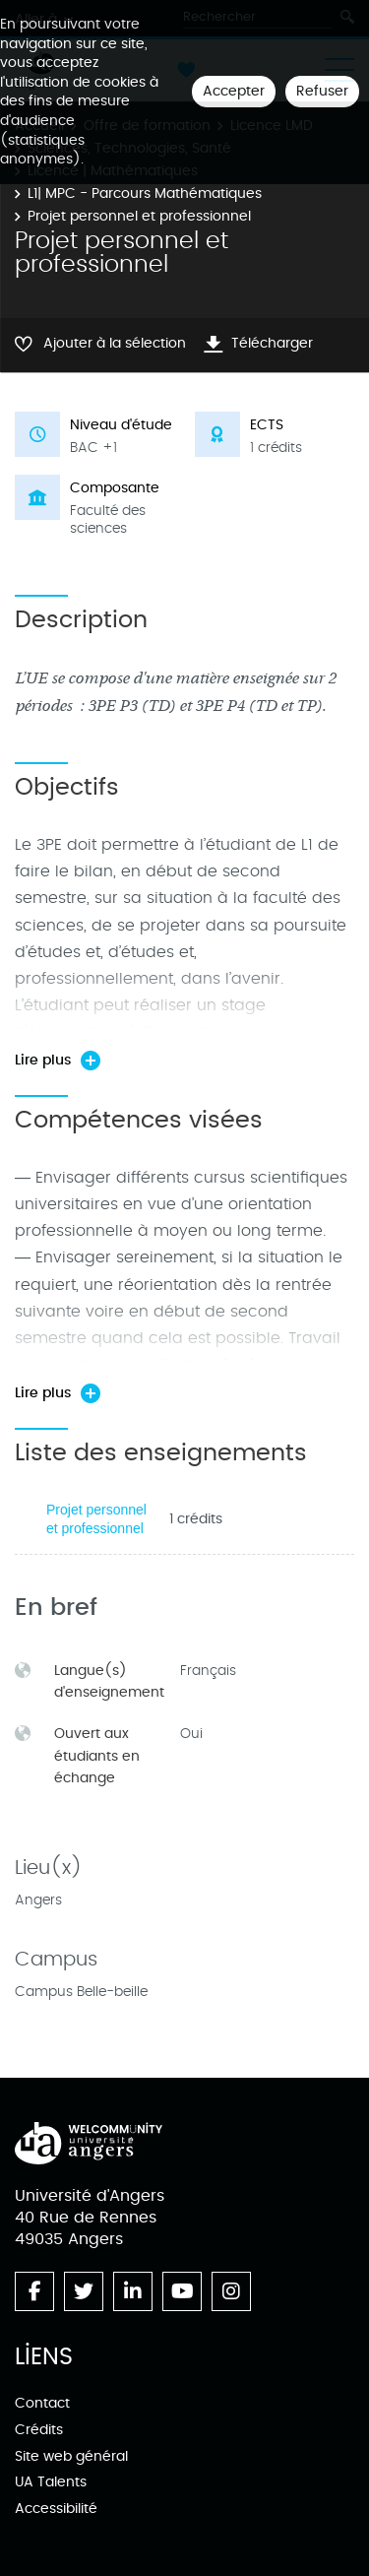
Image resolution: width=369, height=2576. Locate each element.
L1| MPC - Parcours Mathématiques (145, 193)
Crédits (39, 2429)
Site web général (71, 2456)
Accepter (234, 91)
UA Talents (51, 2482)
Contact (42, 2403)
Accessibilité (56, 2508)
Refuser (322, 91)
